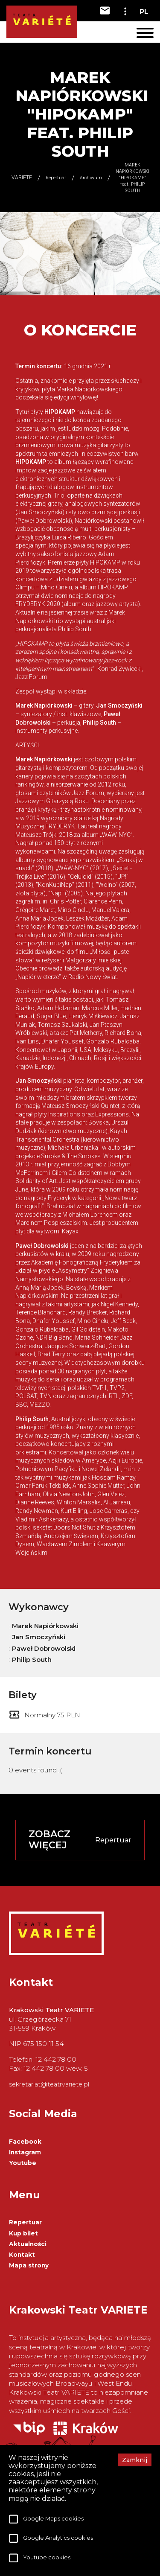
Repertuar (25, 2222)
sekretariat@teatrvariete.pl (49, 2084)
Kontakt (22, 2254)
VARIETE (22, 178)
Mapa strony (29, 2265)
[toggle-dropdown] (125, 11)
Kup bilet (23, 2233)
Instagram (25, 2152)
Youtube (22, 2162)
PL (144, 12)
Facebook (25, 2141)
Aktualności (28, 2244)
